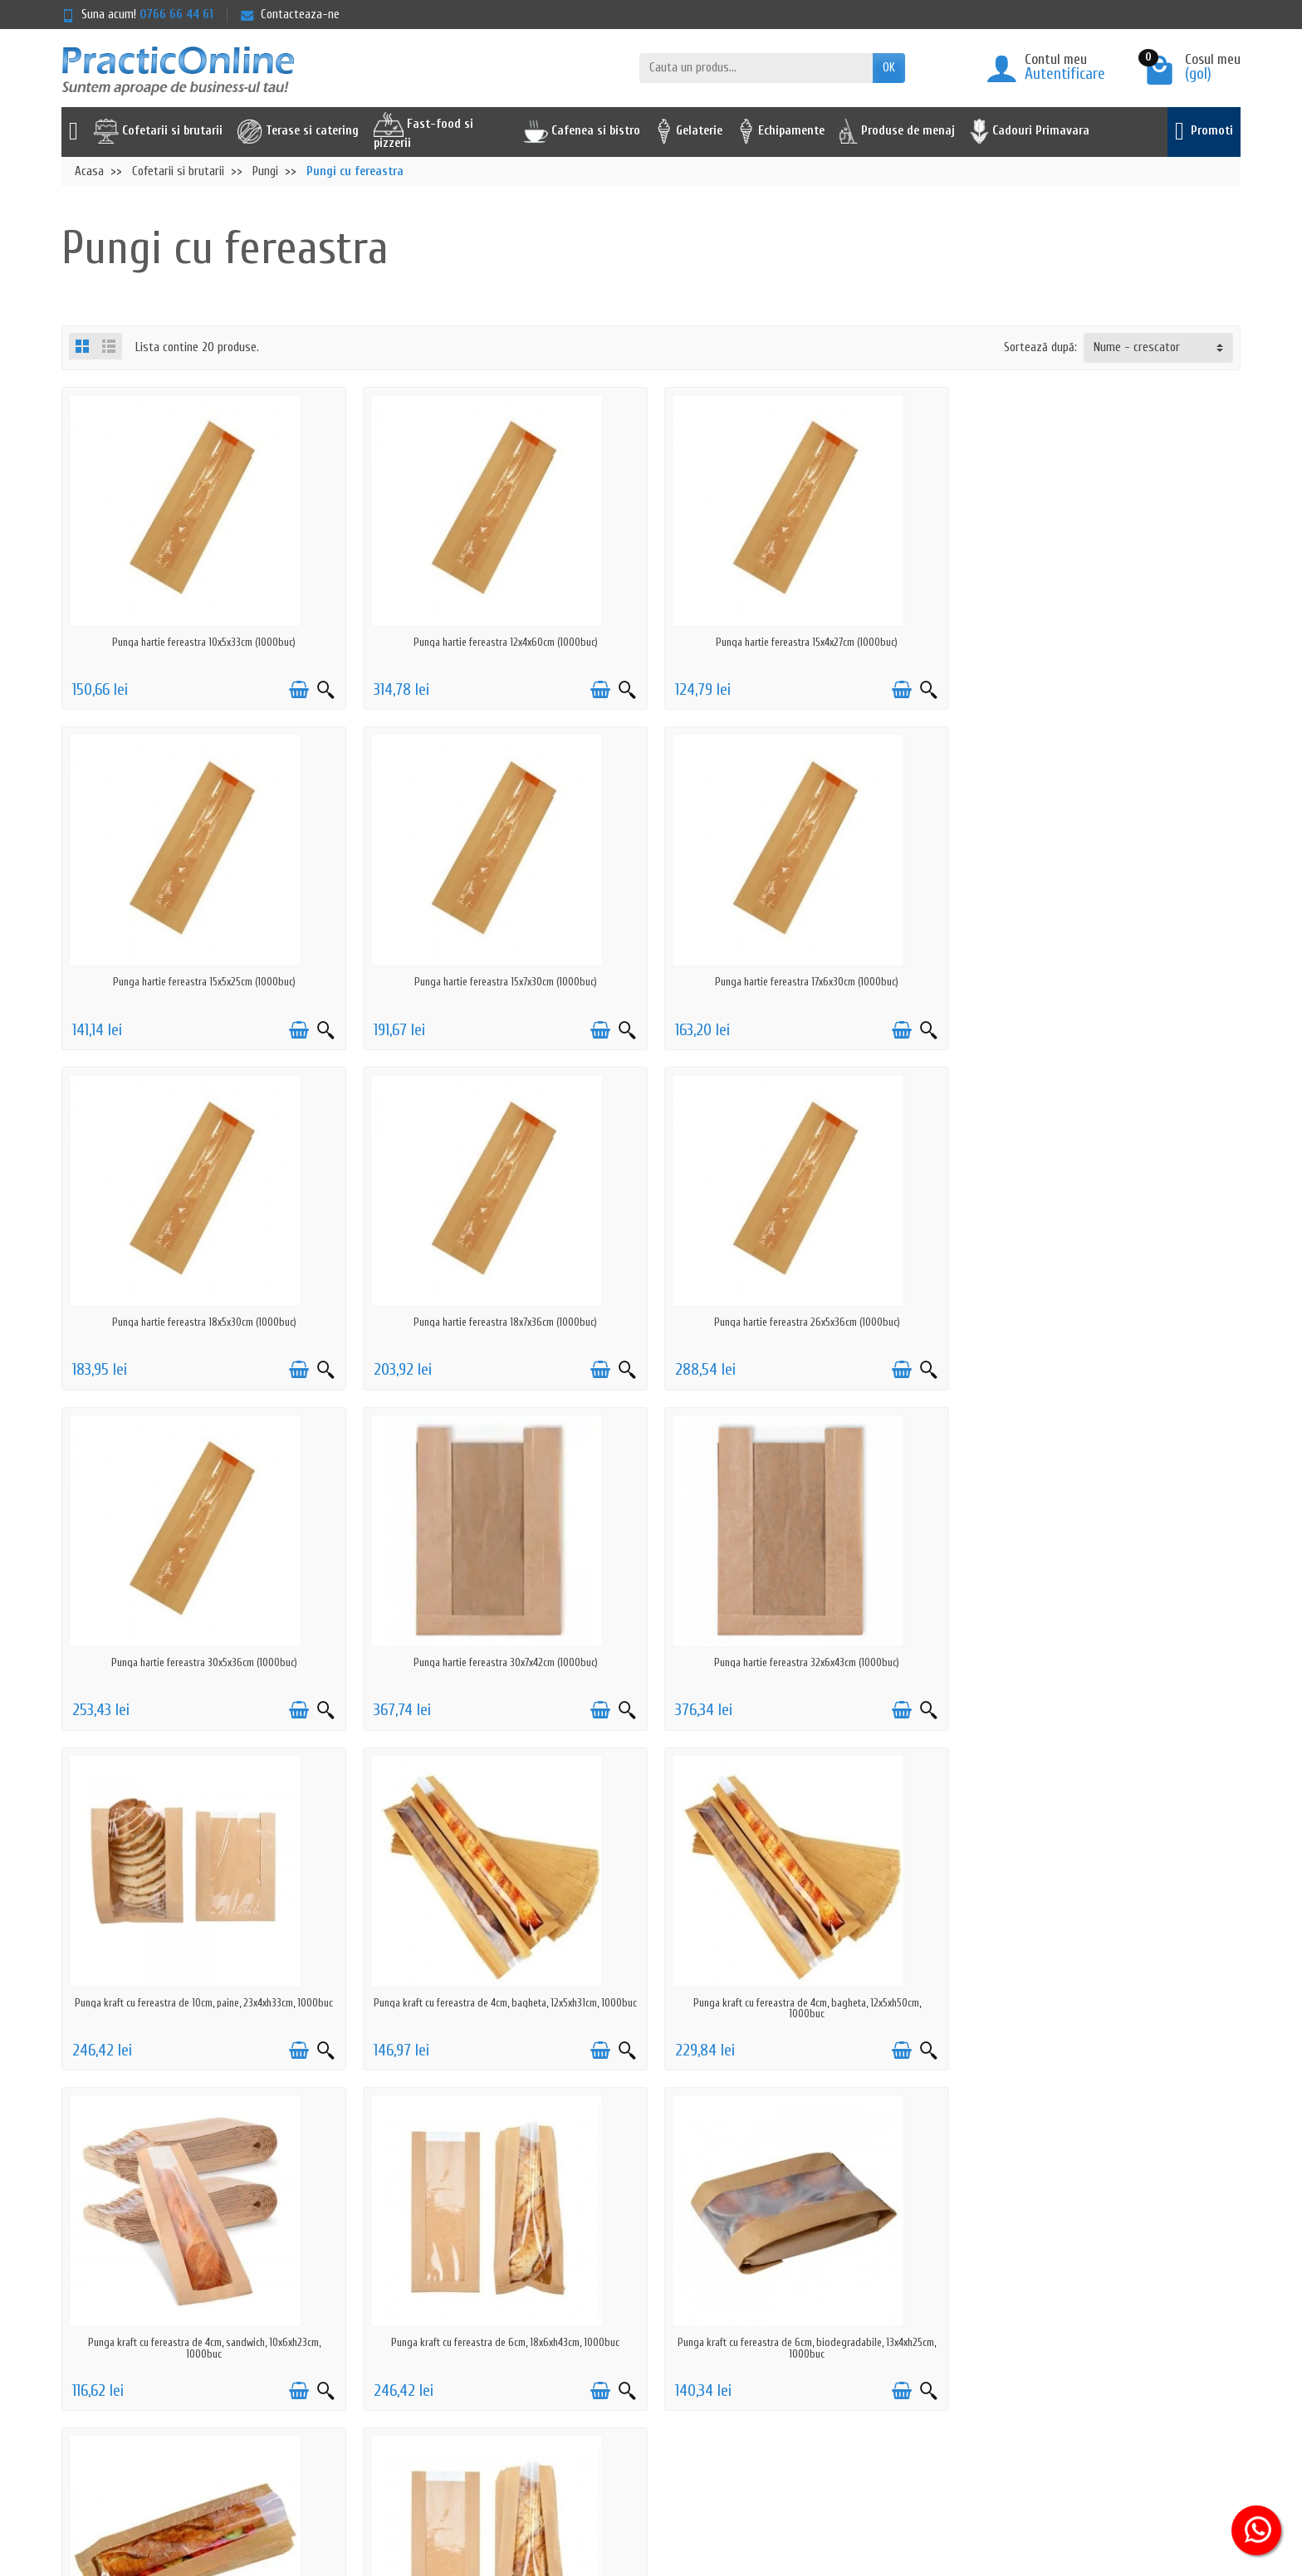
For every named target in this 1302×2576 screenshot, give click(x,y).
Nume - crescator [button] (1137, 347)
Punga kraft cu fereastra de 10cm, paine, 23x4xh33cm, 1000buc (203, 1662)
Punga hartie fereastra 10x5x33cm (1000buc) (203, 642)
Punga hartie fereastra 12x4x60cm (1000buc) (501, 642)
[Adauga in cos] (296, 690)
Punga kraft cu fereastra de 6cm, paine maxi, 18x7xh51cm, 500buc (1099, 2008)
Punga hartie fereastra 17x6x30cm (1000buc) (502, 981)
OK (889, 68)
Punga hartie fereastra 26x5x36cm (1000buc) (203, 1322)
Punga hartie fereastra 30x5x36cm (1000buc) (502, 1322)
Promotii (644, 2278)
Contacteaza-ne (290, 14)
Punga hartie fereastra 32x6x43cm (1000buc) (1099, 1322)
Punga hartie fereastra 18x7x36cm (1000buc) (1100, 981)
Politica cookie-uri (421, 2343)
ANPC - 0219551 (907, 2300)
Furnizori (645, 2365)
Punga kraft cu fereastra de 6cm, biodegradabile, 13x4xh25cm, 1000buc (502, 2008)
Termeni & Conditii (422, 2365)
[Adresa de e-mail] (612, 2474)
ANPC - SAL (897, 2321)
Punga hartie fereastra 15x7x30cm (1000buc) (202, 981)
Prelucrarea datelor (424, 2321)
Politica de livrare (419, 2278)
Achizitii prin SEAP (667, 2386)
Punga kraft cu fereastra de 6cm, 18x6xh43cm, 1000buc (203, 2002)
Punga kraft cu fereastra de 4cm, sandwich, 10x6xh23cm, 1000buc (1099, 1668)
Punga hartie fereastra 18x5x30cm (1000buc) (800, 981)
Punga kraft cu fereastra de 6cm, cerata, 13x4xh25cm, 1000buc (801, 2002)
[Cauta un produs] (756, 68)
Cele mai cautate (665, 2321)
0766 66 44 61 (176, 14)
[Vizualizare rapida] (323, 690)
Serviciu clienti (904, 2278)
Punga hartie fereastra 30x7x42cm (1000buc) (800, 1322)
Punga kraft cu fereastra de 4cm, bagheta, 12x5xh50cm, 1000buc (800, 1668)
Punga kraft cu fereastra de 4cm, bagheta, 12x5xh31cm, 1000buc (501, 1668)
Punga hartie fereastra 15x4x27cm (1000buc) (801, 642)
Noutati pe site (661, 2300)
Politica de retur (417, 2300)
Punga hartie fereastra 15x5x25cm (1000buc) (1099, 642)
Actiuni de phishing (423, 2386)
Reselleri (644, 2343)
